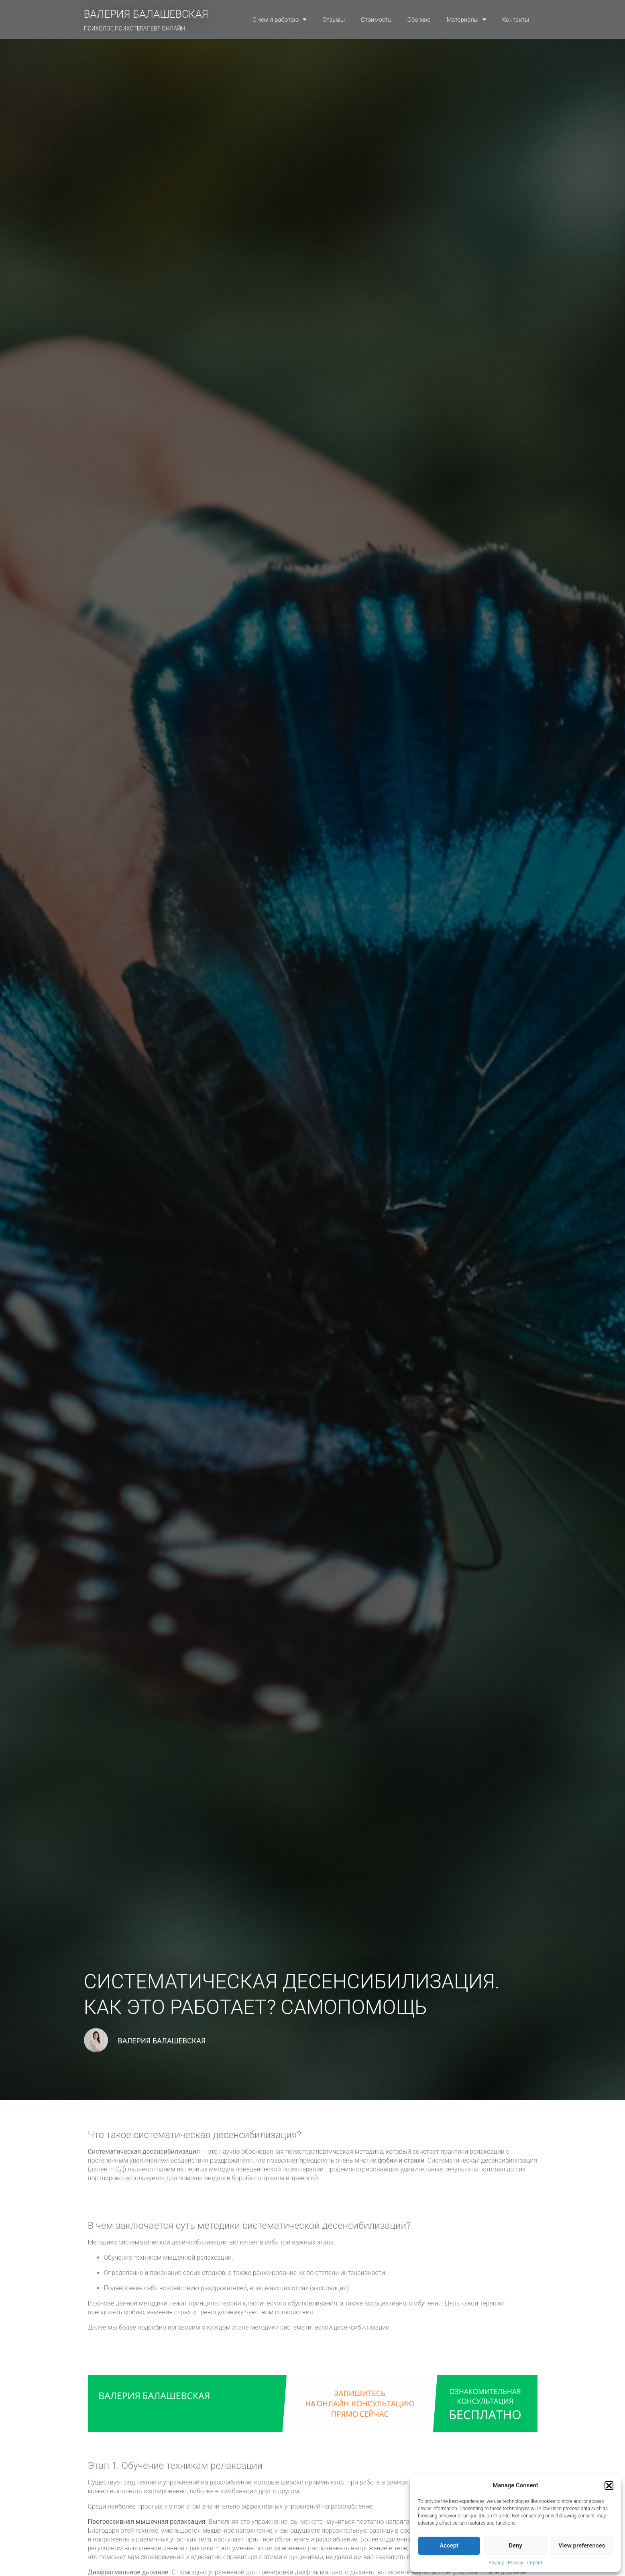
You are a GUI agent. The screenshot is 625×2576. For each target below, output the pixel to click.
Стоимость (376, 19)
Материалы (466, 19)
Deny (515, 2545)
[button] (609, 2486)
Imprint (534, 2563)
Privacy (496, 2563)
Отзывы (333, 19)
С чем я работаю (279, 19)
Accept (449, 2545)
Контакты (515, 19)
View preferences (581, 2545)
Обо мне (419, 19)
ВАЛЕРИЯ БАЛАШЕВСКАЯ (146, 14)
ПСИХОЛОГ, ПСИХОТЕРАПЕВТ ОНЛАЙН (134, 28)
